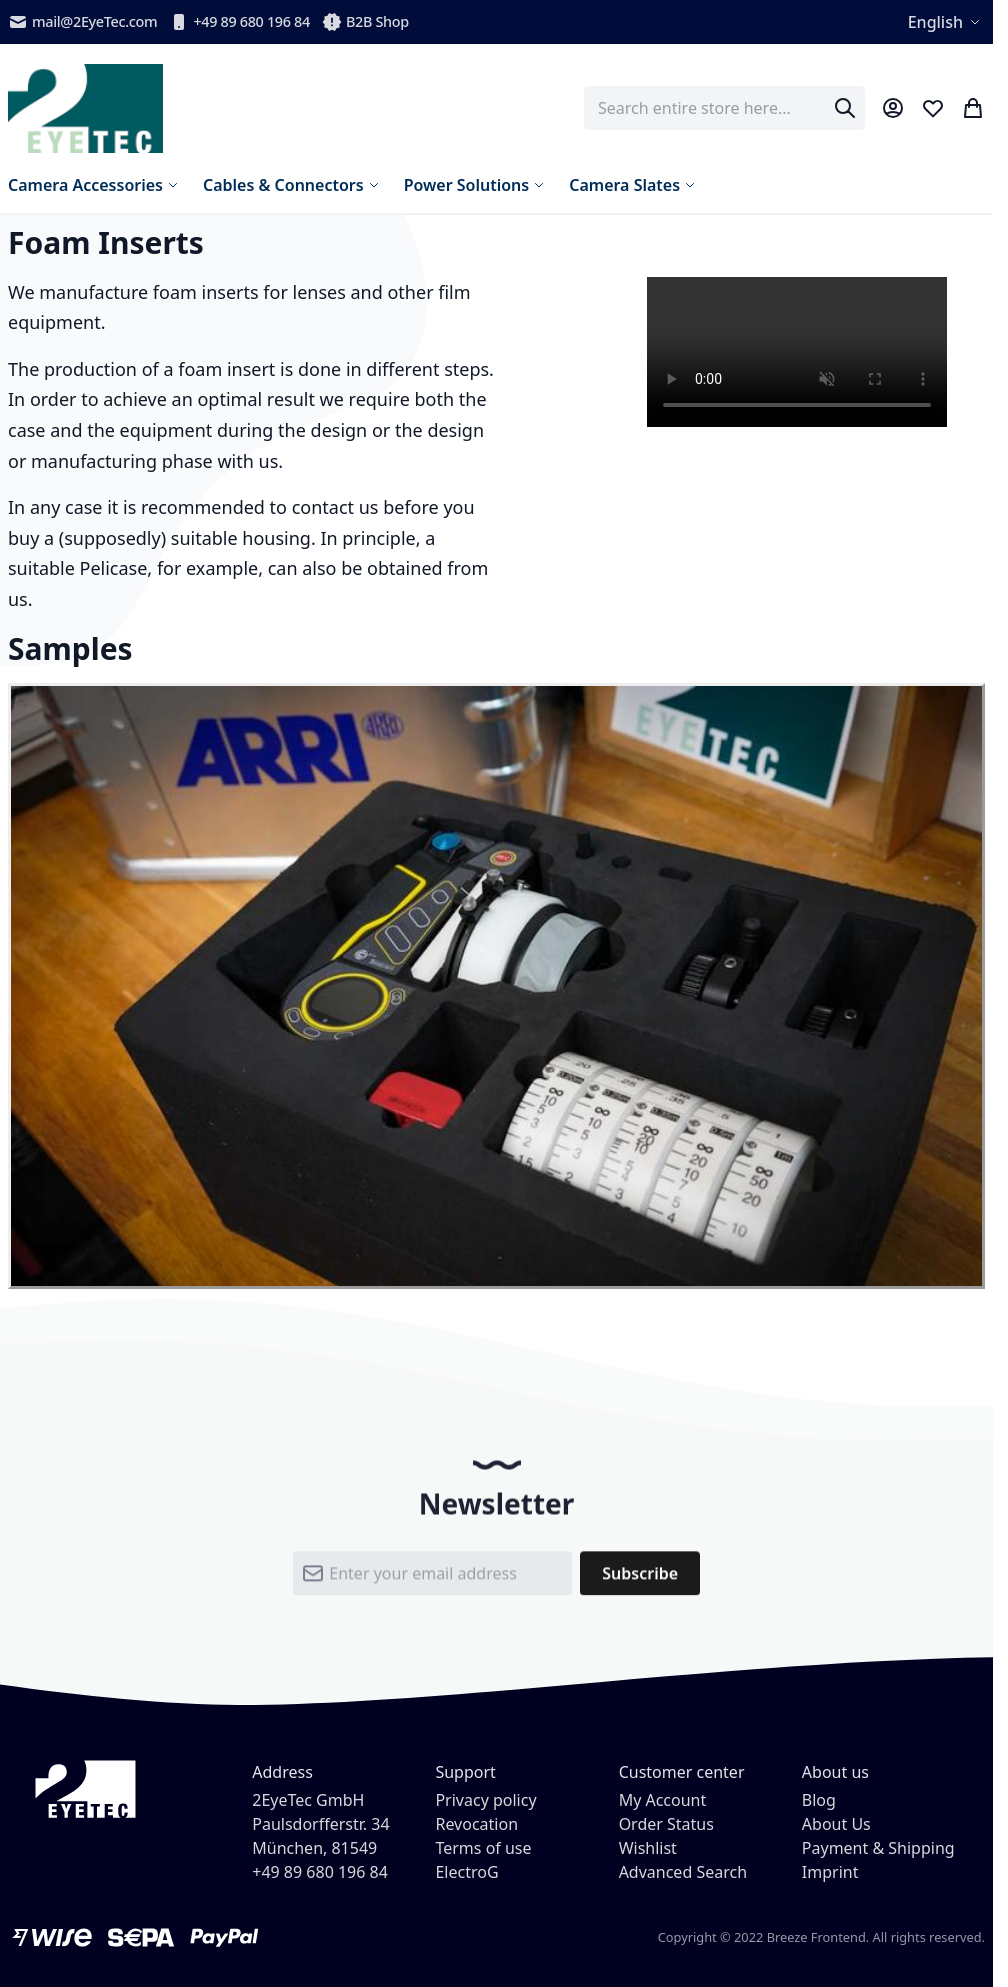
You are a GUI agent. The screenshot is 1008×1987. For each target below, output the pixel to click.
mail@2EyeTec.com (82, 22)
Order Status (666, 1824)
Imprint (830, 1872)
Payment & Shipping (878, 1848)
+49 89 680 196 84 (239, 22)
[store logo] (85, 108)
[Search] (845, 108)
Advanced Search (683, 1872)
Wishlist (648, 1848)
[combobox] (724, 108)
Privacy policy (485, 1800)
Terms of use (483, 1848)
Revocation (476, 1824)
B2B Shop (365, 22)
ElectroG (466, 1872)
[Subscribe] (640, 1581)
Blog (819, 1800)
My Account (663, 1800)
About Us (836, 1824)
